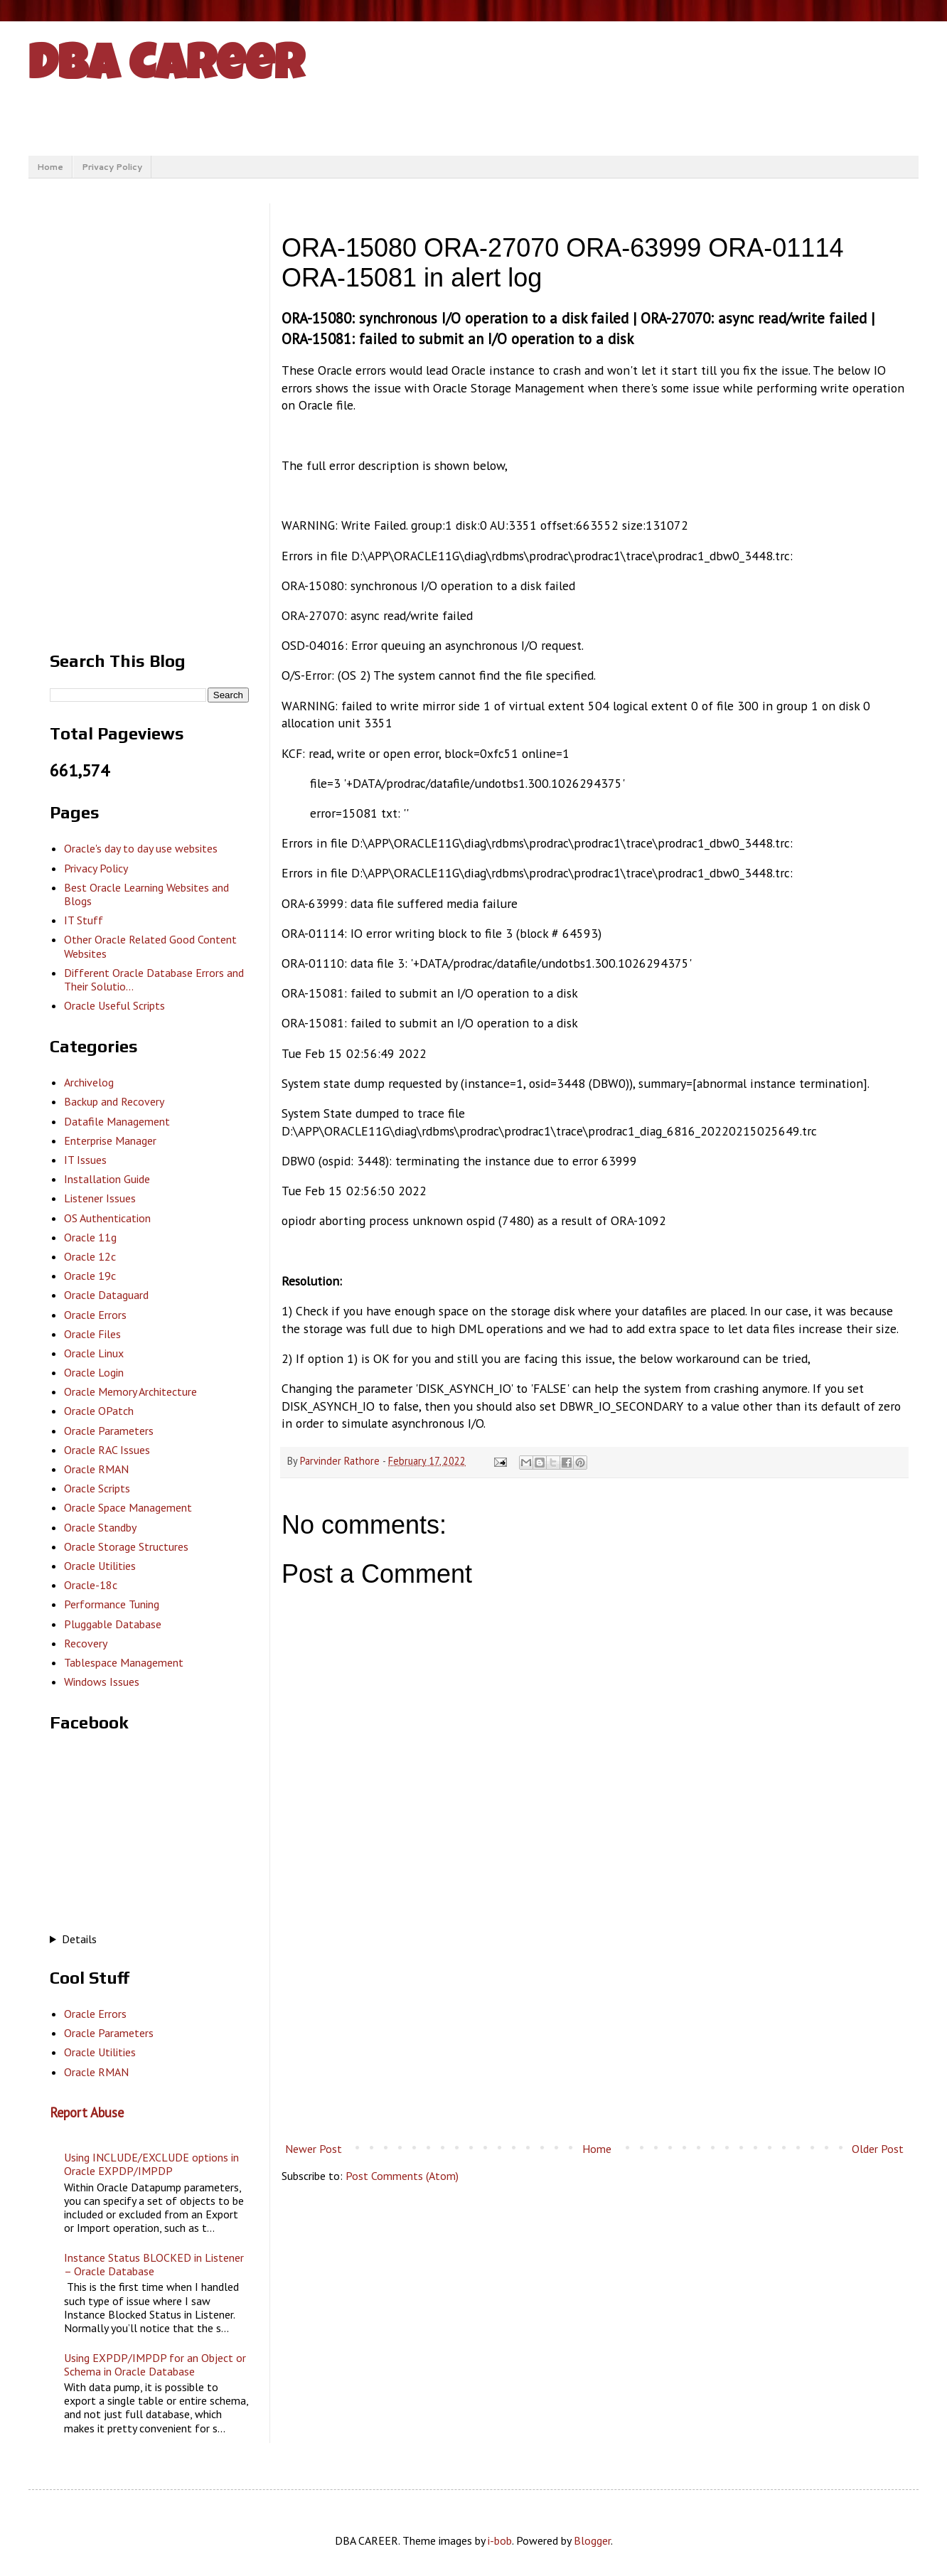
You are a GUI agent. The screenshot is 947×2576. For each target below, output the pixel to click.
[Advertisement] (594, 2018)
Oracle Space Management (128, 1507)
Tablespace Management (123, 1662)
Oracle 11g (90, 1237)
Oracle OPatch (99, 1411)
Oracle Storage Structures (126, 1546)
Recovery (85, 1643)
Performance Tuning (111, 1604)
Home (50, 167)
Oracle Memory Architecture (130, 1391)
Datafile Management (117, 1121)
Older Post (878, 2149)
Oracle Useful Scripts (114, 1005)
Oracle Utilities (100, 1566)
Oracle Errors (95, 1315)
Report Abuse (87, 2112)
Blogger (592, 2540)
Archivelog (89, 1082)
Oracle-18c (90, 1585)
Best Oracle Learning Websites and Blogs (146, 894)
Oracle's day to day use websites (141, 848)
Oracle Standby (100, 1527)
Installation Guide (107, 1179)
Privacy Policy (112, 167)
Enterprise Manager (110, 1140)
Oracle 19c (90, 1275)
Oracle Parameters (109, 1430)
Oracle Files (92, 1334)
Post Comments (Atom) (402, 2176)
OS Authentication (107, 1218)
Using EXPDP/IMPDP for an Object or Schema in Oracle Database (155, 2364)
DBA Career (166, 69)
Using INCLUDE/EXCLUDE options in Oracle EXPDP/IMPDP (151, 2164)
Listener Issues (100, 1198)
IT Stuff (83, 920)
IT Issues (85, 1160)
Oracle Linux (94, 1353)
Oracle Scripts (97, 1488)
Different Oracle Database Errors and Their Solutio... (154, 979)
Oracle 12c (90, 1256)
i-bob (500, 2540)
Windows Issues (101, 1681)
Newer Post (313, 2149)
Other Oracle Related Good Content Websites (150, 946)
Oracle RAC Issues (107, 1450)
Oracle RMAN (96, 1469)
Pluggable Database (112, 1624)
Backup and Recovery (114, 1101)
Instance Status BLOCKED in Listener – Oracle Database (154, 2264)
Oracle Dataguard (106, 1295)
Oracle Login (94, 1372)
